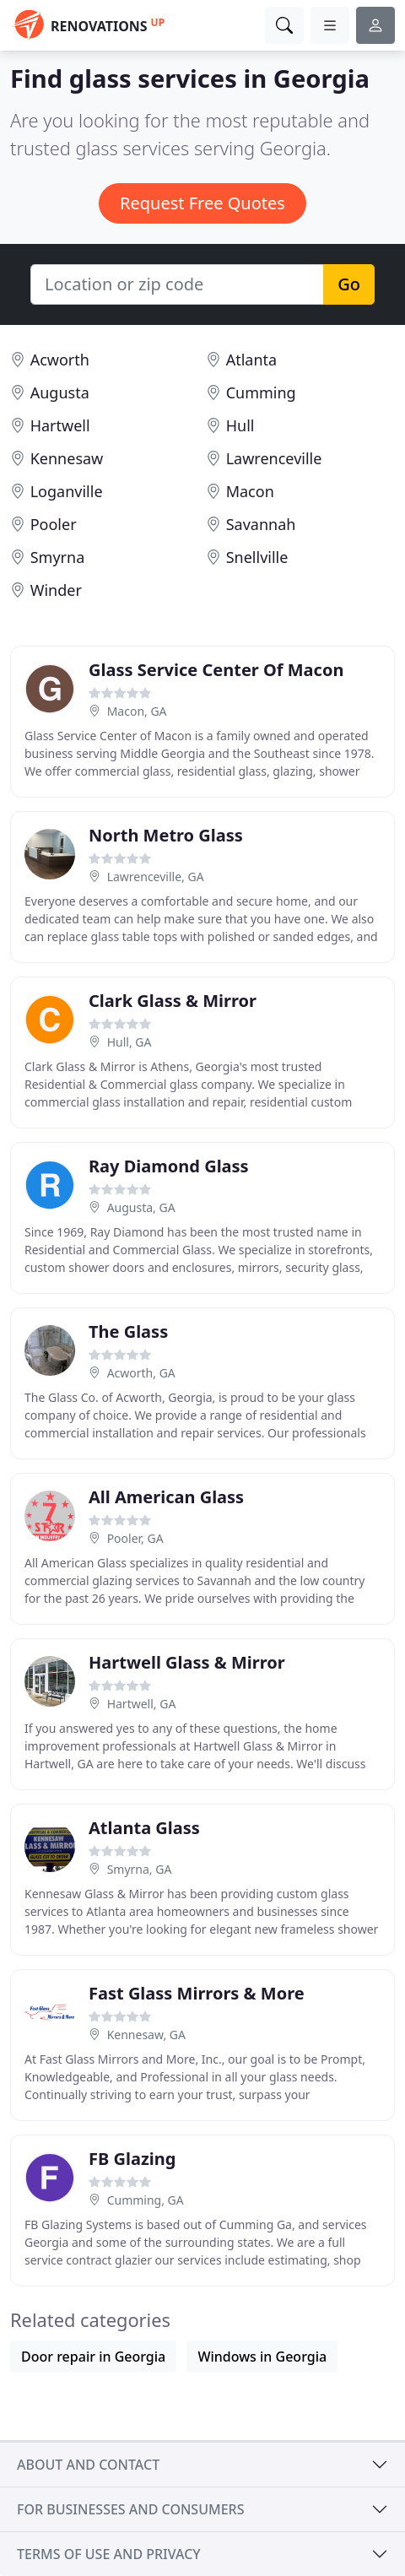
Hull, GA (129, 1042)
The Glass (128, 1331)
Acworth (59, 359)
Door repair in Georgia (93, 2356)
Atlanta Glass (144, 1827)
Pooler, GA (135, 1538)
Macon (250, 491)
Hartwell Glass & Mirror (187, 1662)
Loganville (66, 491)
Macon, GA (137, 711)
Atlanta (251, 359)
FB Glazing (132, 2158)
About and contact (88, 2464)
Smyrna (57, 557)
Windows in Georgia (262, 2356)
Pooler (53, 524)
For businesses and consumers (130, 2509)
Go (349, 284)
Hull (240, 425)
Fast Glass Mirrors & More (197, 1993)
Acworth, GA (141, 1373)
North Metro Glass (166, 835)
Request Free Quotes (202, 203)
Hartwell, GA (141, 1704)
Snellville (257, 557)
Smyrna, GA (139, 1869)
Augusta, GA (141, 1207)
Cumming (261, 392)
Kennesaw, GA (146, 2035)
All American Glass (166, 1497)
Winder (56, 590)
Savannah (261, 524)
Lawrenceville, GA (155, 877)
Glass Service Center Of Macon (216, 669)
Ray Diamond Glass (169, 1166)
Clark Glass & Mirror (172, 1000)
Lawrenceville (274, 458)
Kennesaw (67, 458)
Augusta (59, 392)
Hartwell (60, 425)
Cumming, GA (145, 2200)
